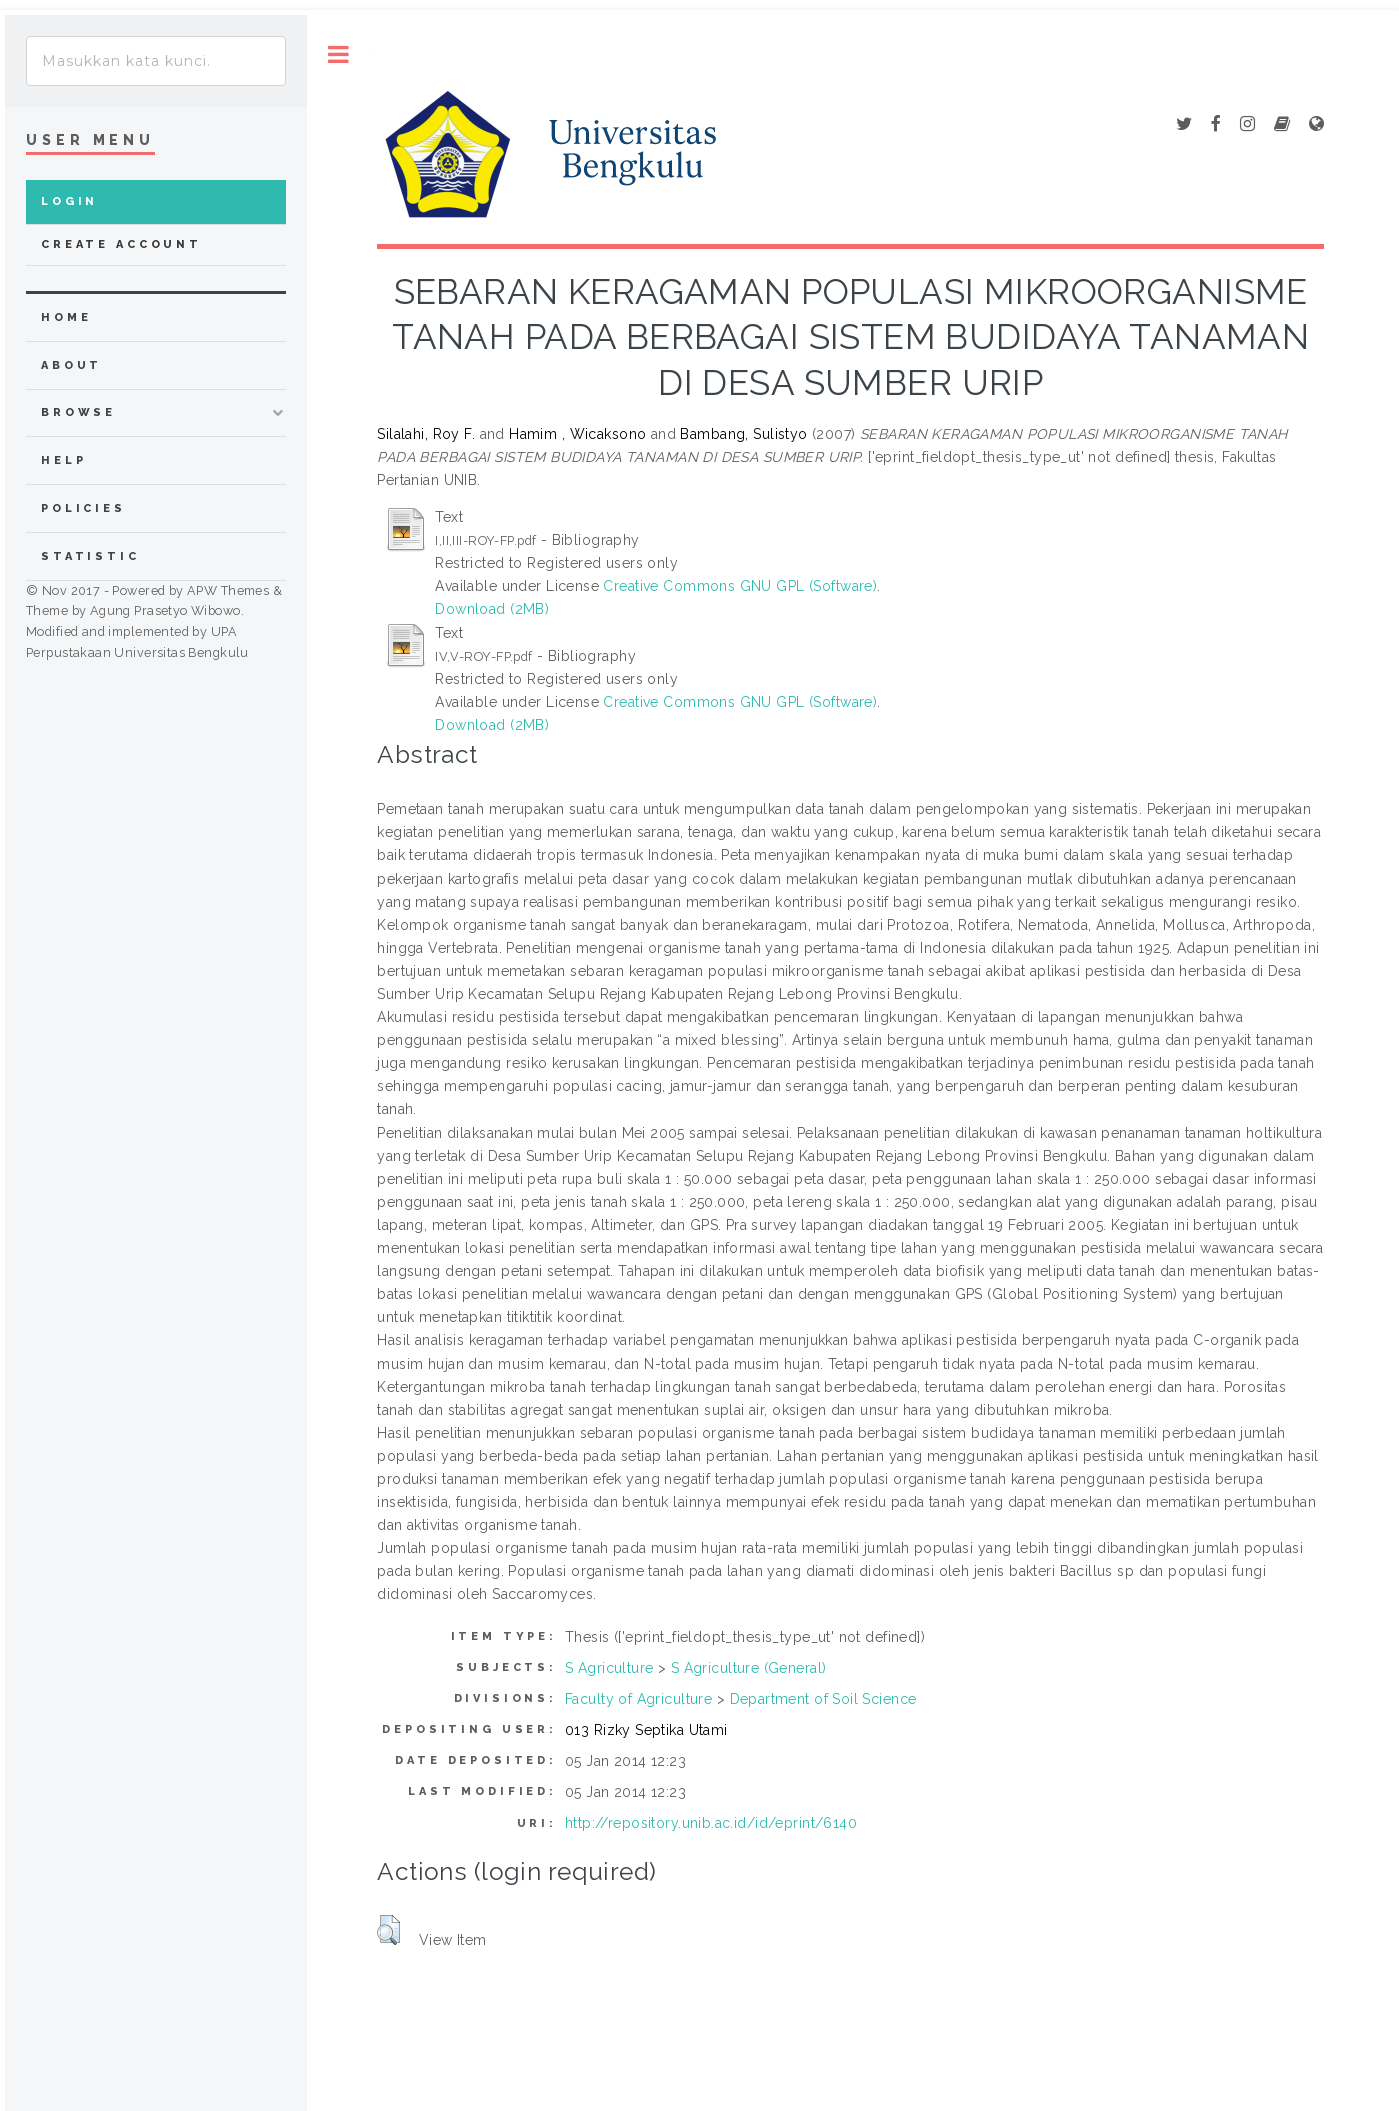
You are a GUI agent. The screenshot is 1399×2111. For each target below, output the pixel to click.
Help (63, 460)
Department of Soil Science (823, 1699)
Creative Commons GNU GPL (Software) (740, 586)
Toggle (338, 54)
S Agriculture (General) (749, 1668)
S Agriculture (609, 1668)
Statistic (90, 556)
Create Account (121, 244)
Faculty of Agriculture (638, 1699)
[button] (388, 1930)
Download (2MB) (492, 609)
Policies (83, 508)
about (71, 365)
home (66, 317)
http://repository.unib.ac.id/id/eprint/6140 (711, 1823)
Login (69, 201)
